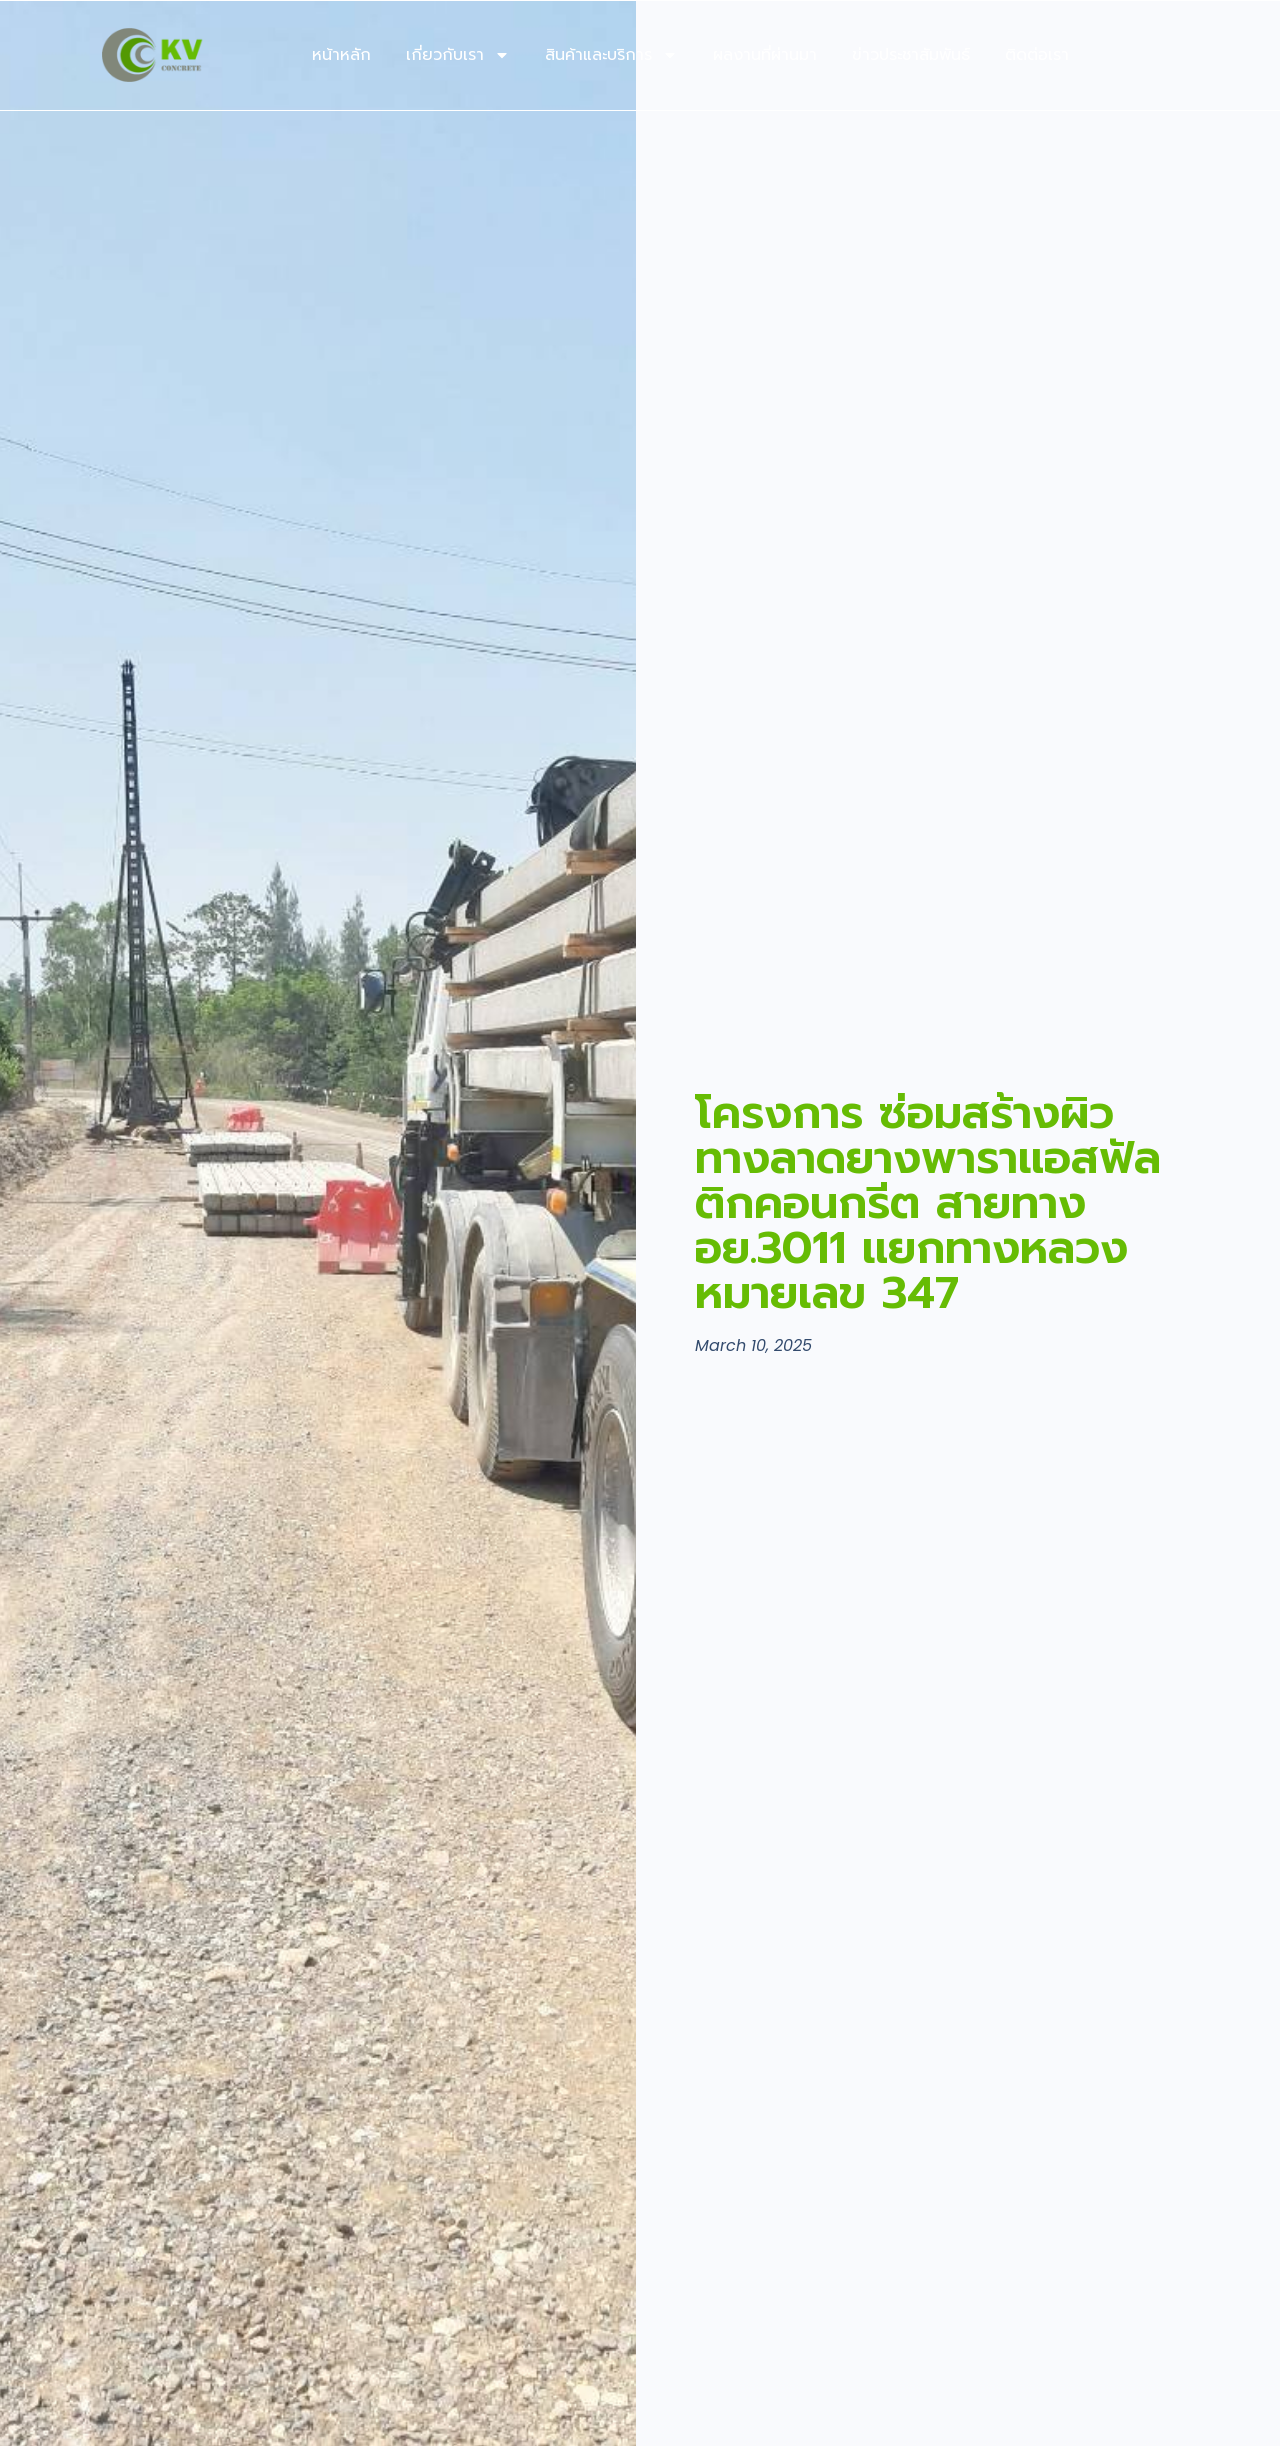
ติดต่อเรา (1037, 55)
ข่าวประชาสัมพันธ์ (911, 55)
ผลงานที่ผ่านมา (765, 55)
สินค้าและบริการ (611, 55)
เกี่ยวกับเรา (458, 55)
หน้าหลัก (341, 55)
